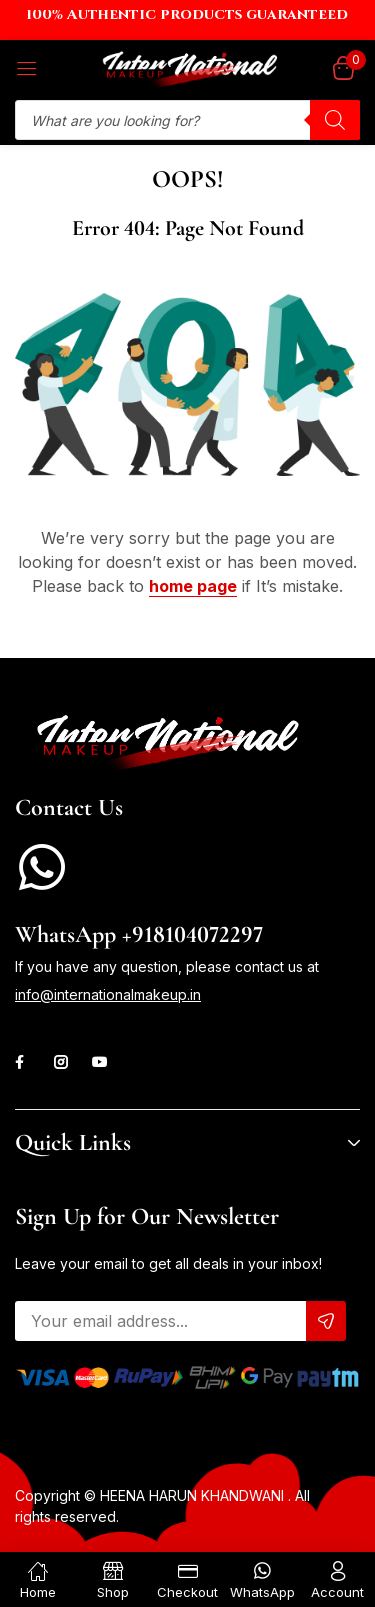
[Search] (335, 120)
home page (193, 586)
